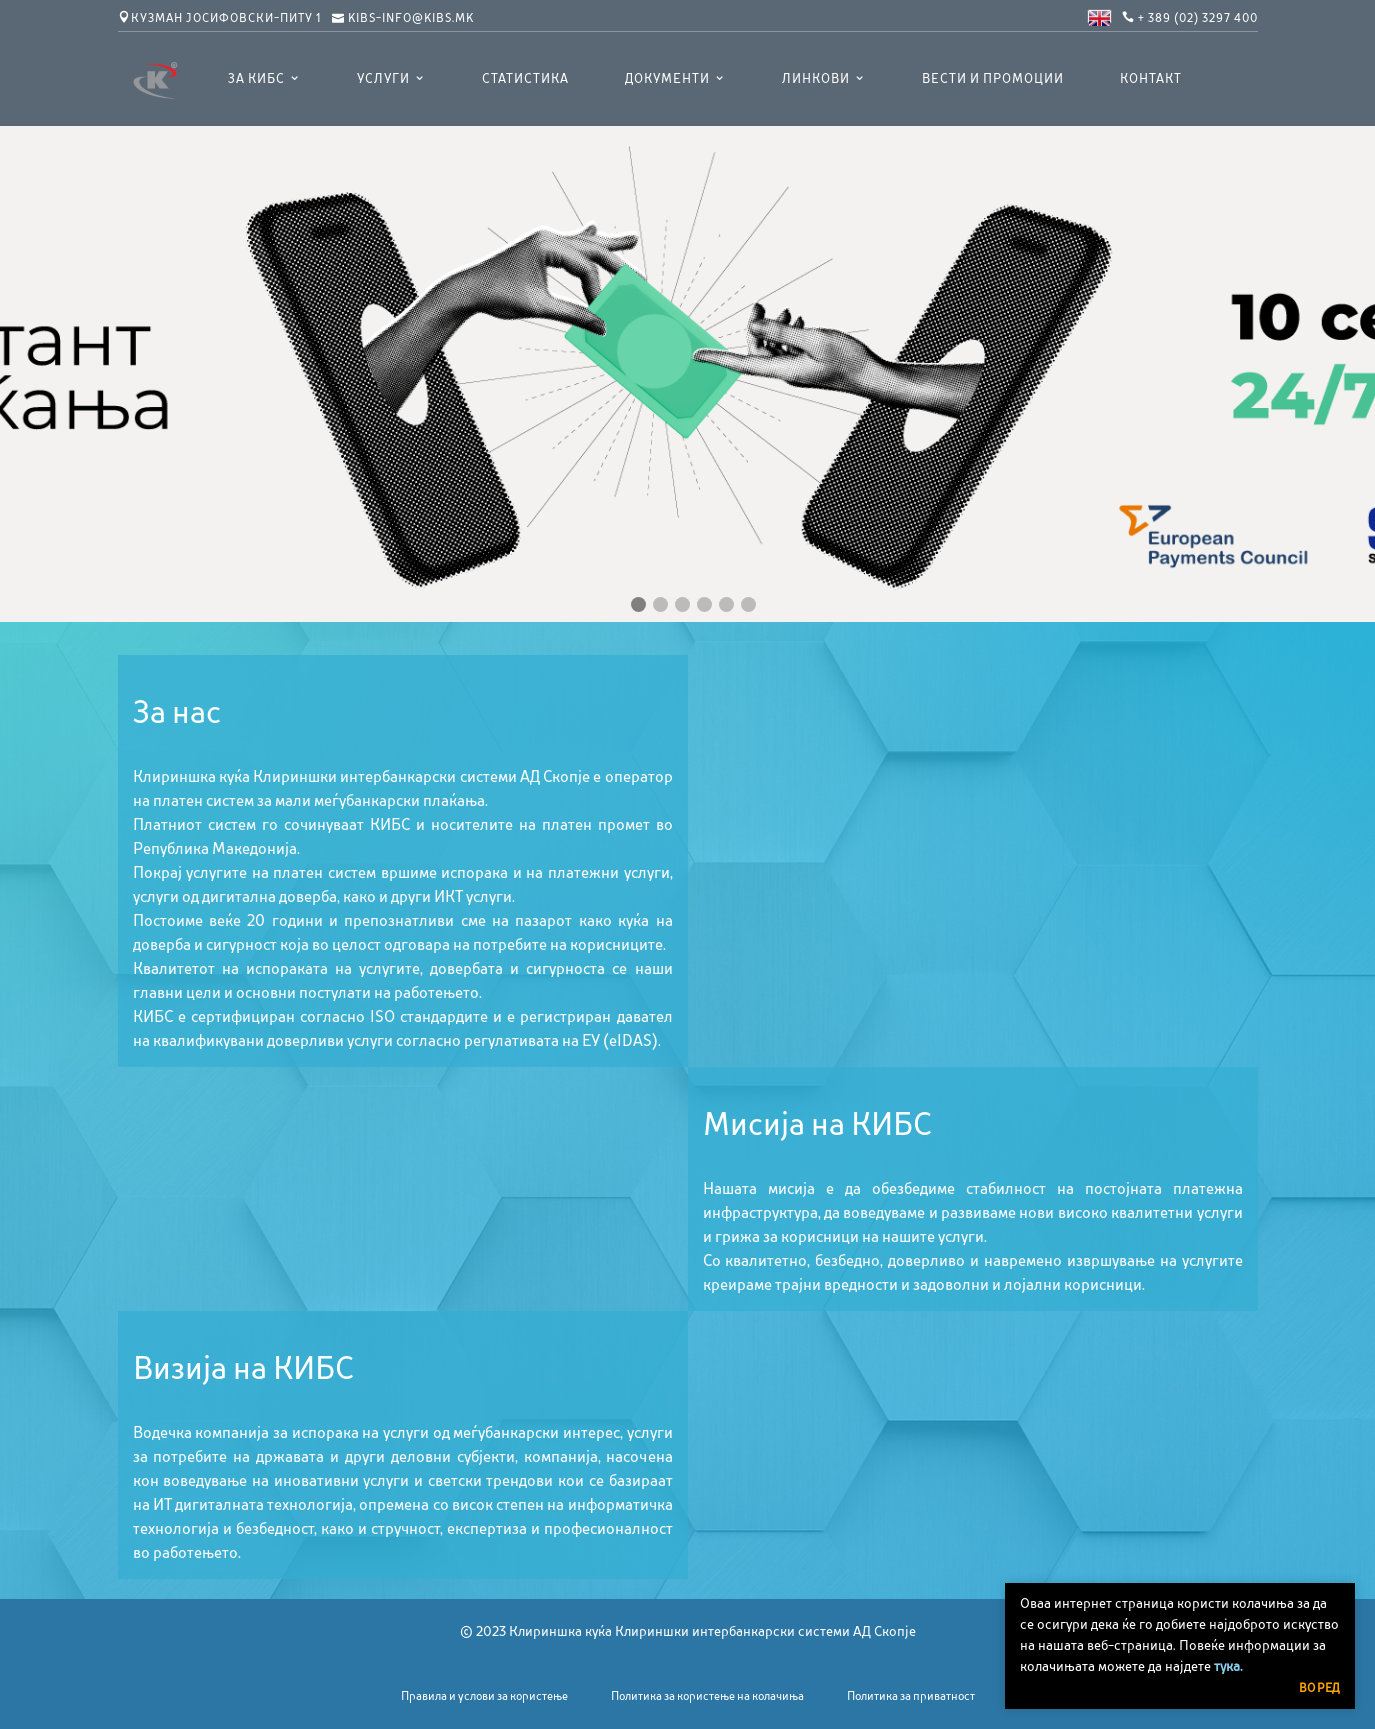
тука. (1228, 1666)
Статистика (525, 79)
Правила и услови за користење (484, 1696)
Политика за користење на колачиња (707, 1696)
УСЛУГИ (383, 79)
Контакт (1151, 79)
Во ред (1319, 1688)
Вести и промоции (993, 79)
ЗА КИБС (256, 79)
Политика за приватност (911, 1696)
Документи (667, 79)
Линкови (816, 79)
